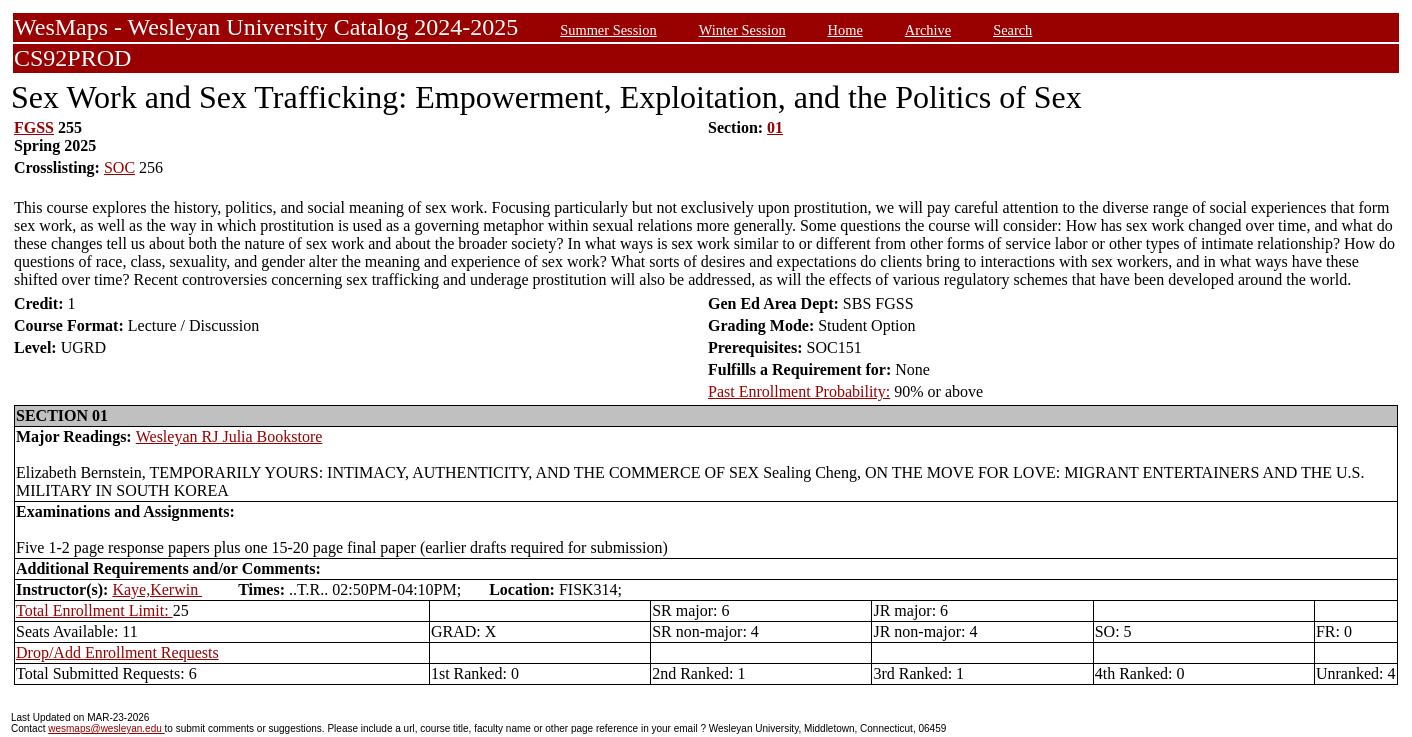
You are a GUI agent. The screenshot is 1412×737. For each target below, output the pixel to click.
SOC (119, 167)
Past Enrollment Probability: (799, 391)
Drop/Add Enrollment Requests (117, 652)
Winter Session (742, 30)
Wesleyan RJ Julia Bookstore (229, 436)
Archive (928, 30)
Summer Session (608, 30)
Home (845, 30)
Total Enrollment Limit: (94, 610)
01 (775, 127)
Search (1012, 30)
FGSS (34, 127)
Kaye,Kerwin (157, 589)
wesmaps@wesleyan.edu (106, 728)
